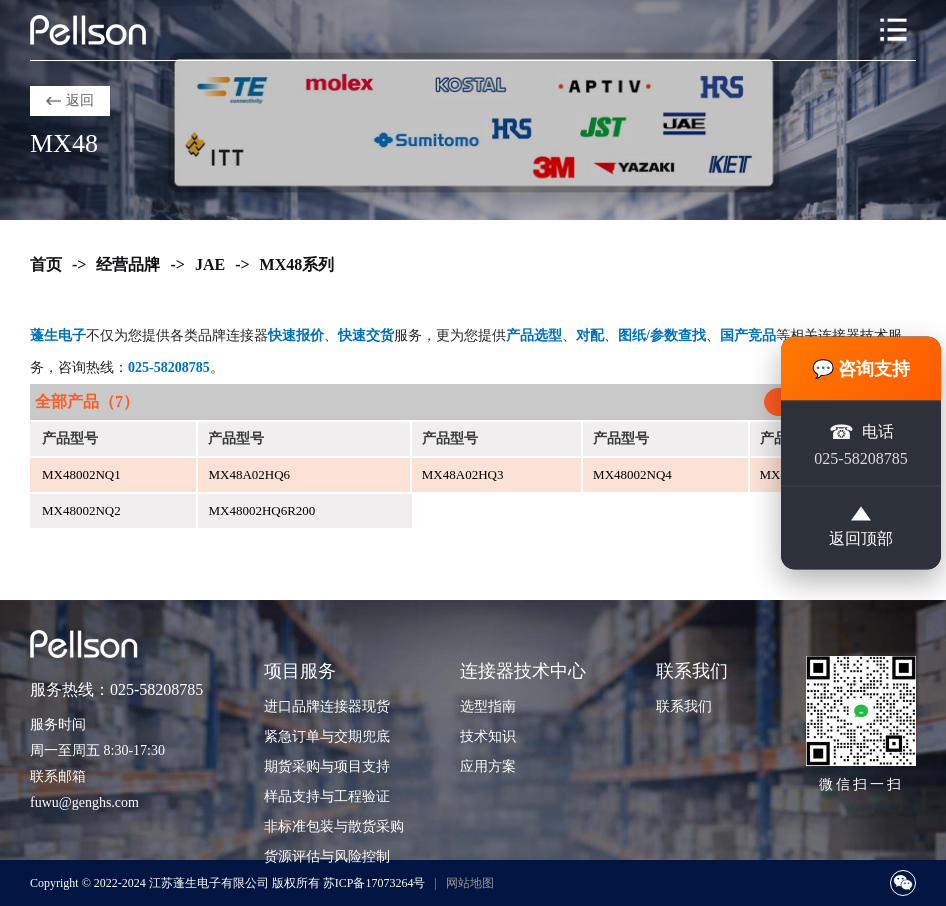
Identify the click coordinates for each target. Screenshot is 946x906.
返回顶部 (861, 527)
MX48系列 (297, 264)
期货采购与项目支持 (327, 766)
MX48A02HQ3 (463, 474)
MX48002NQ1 (81, 474)
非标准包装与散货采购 (334, 826)
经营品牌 (128, 264)
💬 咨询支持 (861, 369)
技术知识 (488, 736)
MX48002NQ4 (632, 474)
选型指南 (488, 706)
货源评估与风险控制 (327, 856)
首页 (46, 264)
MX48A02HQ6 (249, 474)
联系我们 (684, 706)
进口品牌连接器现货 (327, 706)
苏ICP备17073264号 (374, 883)
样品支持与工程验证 (327, 796)
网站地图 (470, 883)
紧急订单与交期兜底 (327, 736)
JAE (210, 264)
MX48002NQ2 (81, 510)
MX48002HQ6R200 (261, 510)
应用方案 (488, 766)
